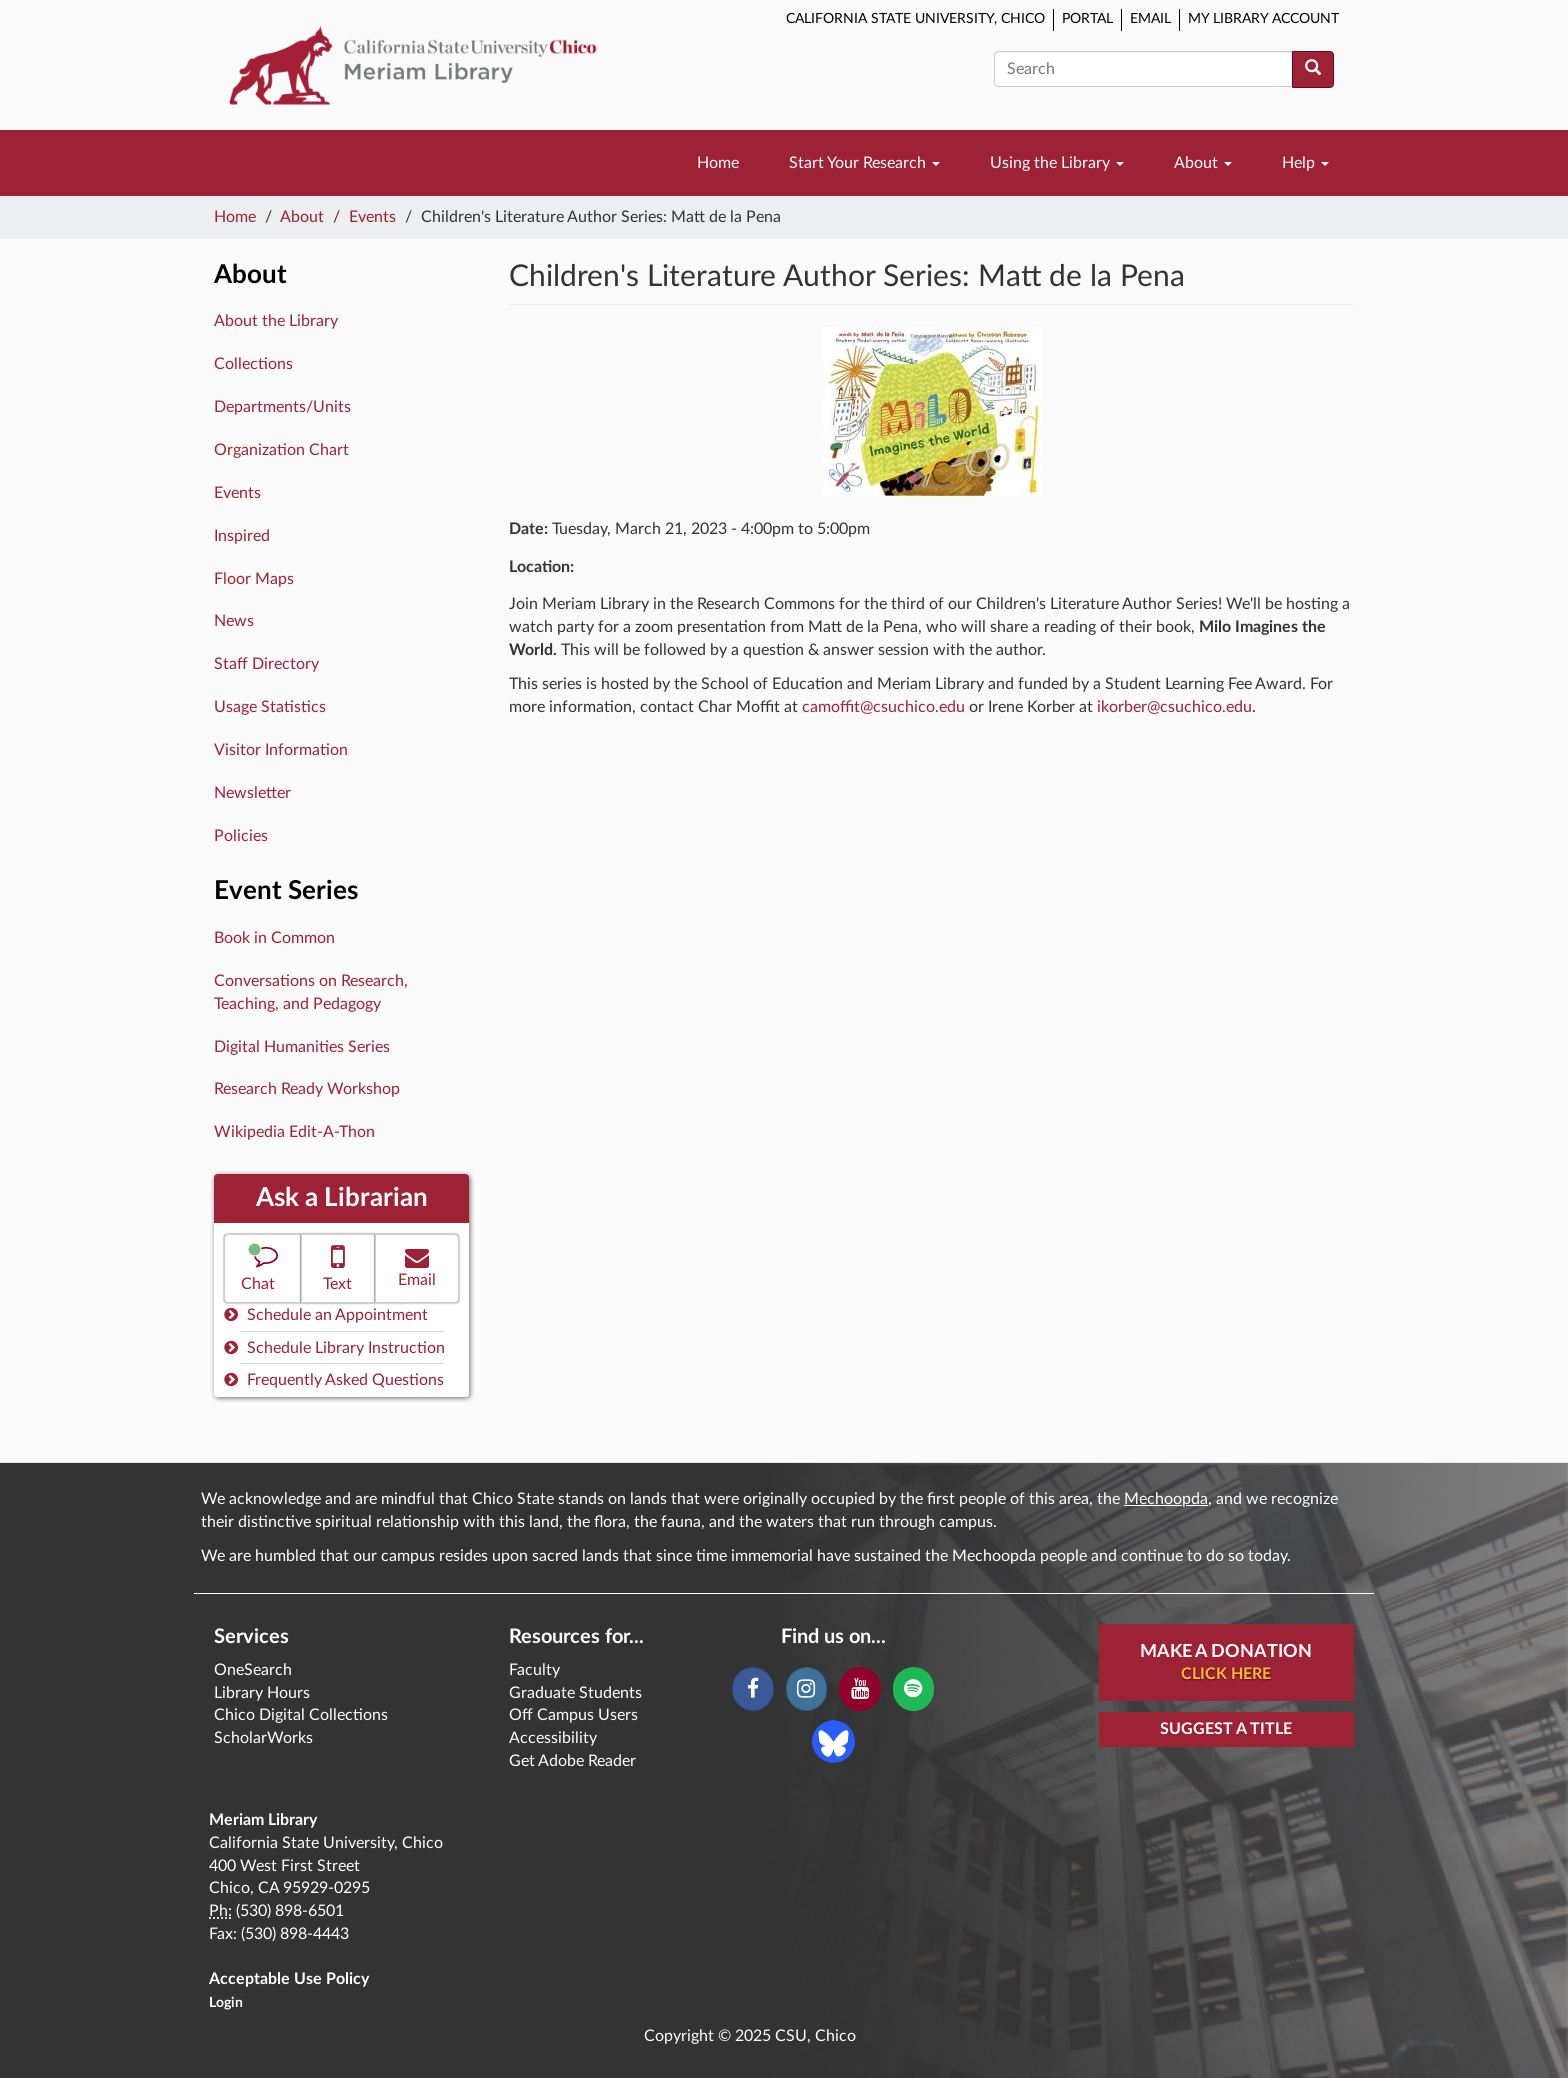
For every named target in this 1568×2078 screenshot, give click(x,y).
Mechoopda (1166, 1499)
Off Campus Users (573, 1715)
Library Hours (262, 1693)
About (1203, 163)
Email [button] (417, 1266)
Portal (1087, 19)
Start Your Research (864, 163)
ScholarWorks (263, 1738)
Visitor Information (281, 750)
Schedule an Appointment (326, 1314)
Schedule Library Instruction (334, 1347)
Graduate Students (575, 1693)
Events (372, 217)
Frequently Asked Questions (334, 1379)
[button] (262, 1268)
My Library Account (1263, 19)
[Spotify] (913, 1689)
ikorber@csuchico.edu (1174, 707)
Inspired (242, 536)
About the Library (276, 321)
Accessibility (553, 1738)
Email (1150, 19)
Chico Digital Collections (301, 1715)
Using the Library (1057, 163)
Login (226, 2003)
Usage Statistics (270, 707)
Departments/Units (282, 407)
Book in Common (274, 938)
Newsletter (252, 793)
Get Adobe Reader (572, 1761)
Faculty (534, 1670)
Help (1305, 163)
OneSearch (253, 1670)
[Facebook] (752, 1689)
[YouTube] (859, 1689)
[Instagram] (806, 1689)
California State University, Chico (915, 19)
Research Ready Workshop (307, 1089)
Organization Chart (281, 450)
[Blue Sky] (833, 1740)
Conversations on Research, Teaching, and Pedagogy (311, 992)
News (234, 621)
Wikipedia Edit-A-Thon (294, 1132)
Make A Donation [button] (1226, 1664)
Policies (241, 836)
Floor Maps (254, 579)
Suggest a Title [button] (1226, 1729)
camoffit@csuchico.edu (883, 707)
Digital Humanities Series (302, 1047)
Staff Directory (266, 664)
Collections (253, 364)
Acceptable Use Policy (289, 1979)
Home (718, 163)
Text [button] (338, 1266)
